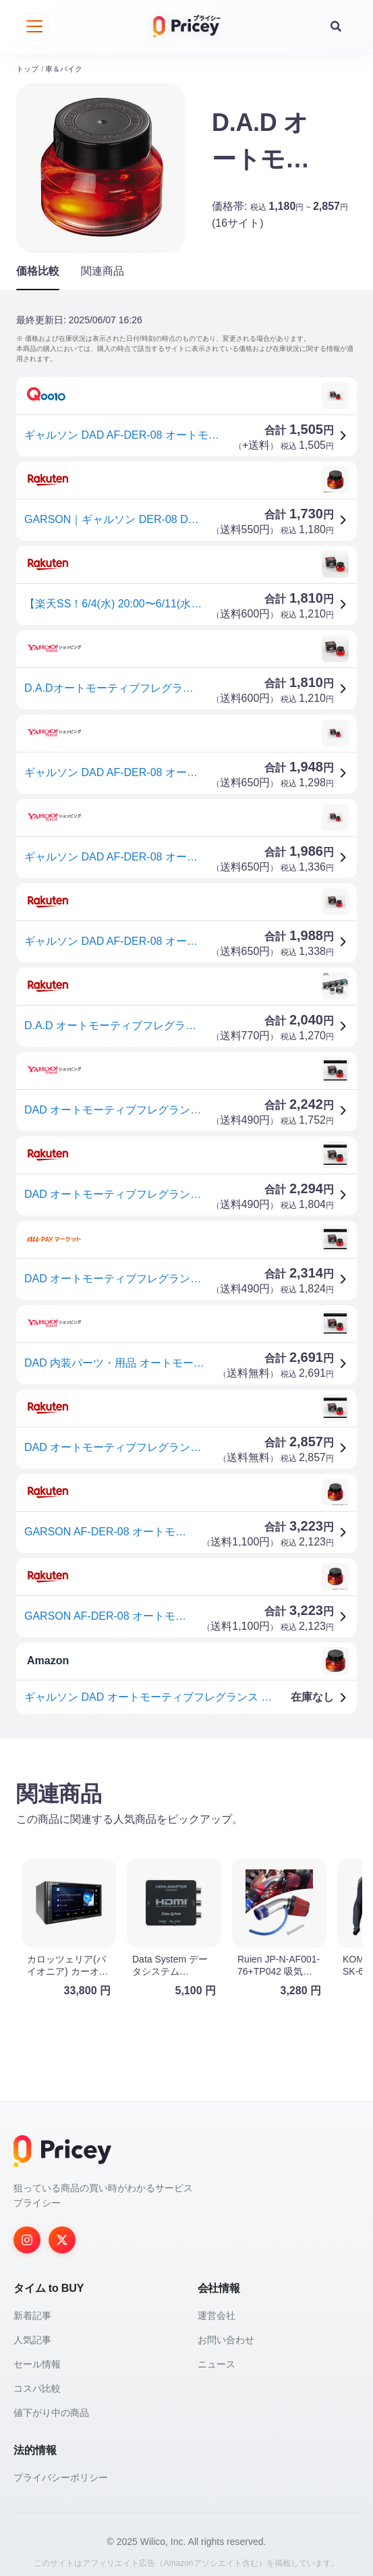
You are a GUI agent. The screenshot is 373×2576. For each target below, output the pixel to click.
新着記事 (32, 2306)
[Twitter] (62, 2230)
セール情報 (37, 2354)
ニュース (216, 2354)
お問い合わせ (226, 2330)
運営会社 (216, 2306)
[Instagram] (26, 2230)
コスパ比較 (37, 2379)
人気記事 (32, 2330)
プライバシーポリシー (60, 2468)
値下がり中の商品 (51, 2403)
